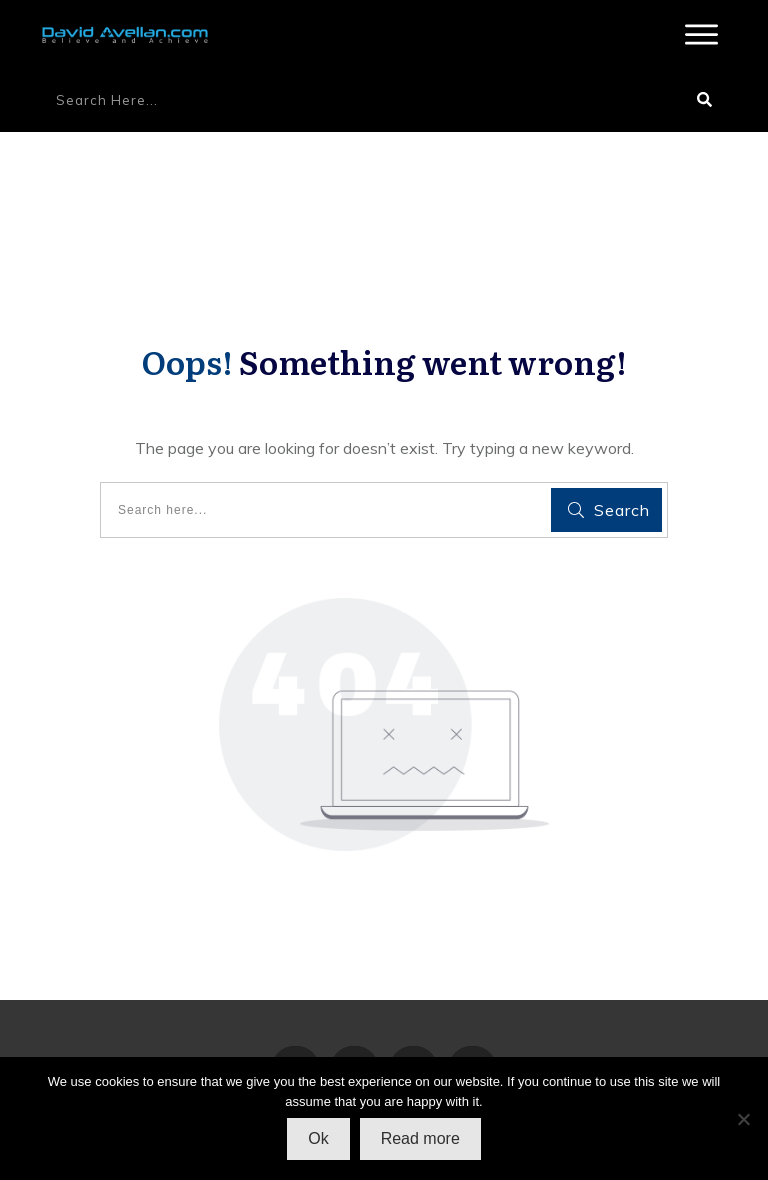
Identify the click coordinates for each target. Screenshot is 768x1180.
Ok (318, 1138)
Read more (420, 1138)
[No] (743, 1119)
